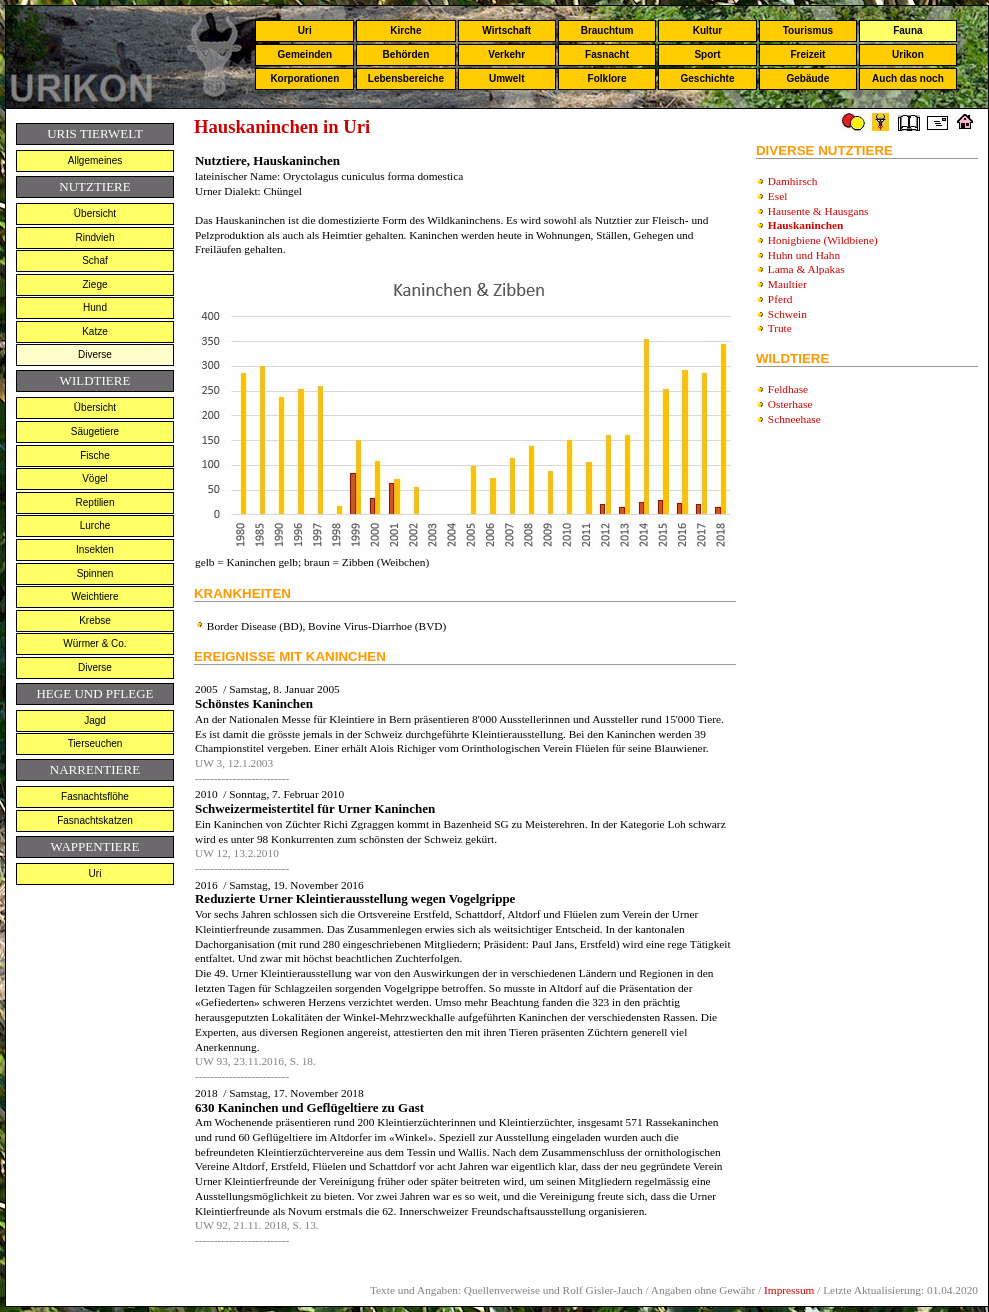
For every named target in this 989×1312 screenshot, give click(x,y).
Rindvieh (95, 237)
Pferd (780, 299)
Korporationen (304, 78)
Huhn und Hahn (804, 255)
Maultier (787, 284)
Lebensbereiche (406, 78)
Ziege (94, 284)
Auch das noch (908, 78)
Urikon (908, 54)
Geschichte (708, 78)
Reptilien (95, 502)
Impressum (789, 1290)
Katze (95, 331)
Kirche (405, 30)
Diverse (95, 354)
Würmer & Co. (94, 643)
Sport (707, 54)
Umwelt (507, 78)
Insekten (95, 549)
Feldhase (788, 389)
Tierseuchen (95, 743)
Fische (94, 455)
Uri (305, 30)
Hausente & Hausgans (818, 211)
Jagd (95, 720)
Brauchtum (607, 30)
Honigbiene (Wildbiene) (823, 240)
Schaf (95, 260)
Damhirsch (793, 181)
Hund (95, 307)
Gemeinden (305, 54)
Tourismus (808, 30)
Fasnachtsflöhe (95, 796)
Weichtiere (94, 596)
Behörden (406, 54)
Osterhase (790, 404)
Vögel (95, 478)
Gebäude (808, 78)
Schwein (787, 314)
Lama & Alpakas (806, 269)
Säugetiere (95, 431)
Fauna (907, 30)
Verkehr (506, 54)
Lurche (95, 525)
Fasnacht (607, 54)
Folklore (607, 78)
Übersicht (95, 213)
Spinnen (95, 573)
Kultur (707, 30)
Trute (780, 328)
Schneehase (794, 419)
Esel (778, 196)
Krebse (95, 620)
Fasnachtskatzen (95, 820)
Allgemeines (95, 160)
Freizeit (807, 54)
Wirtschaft (506, 30)
